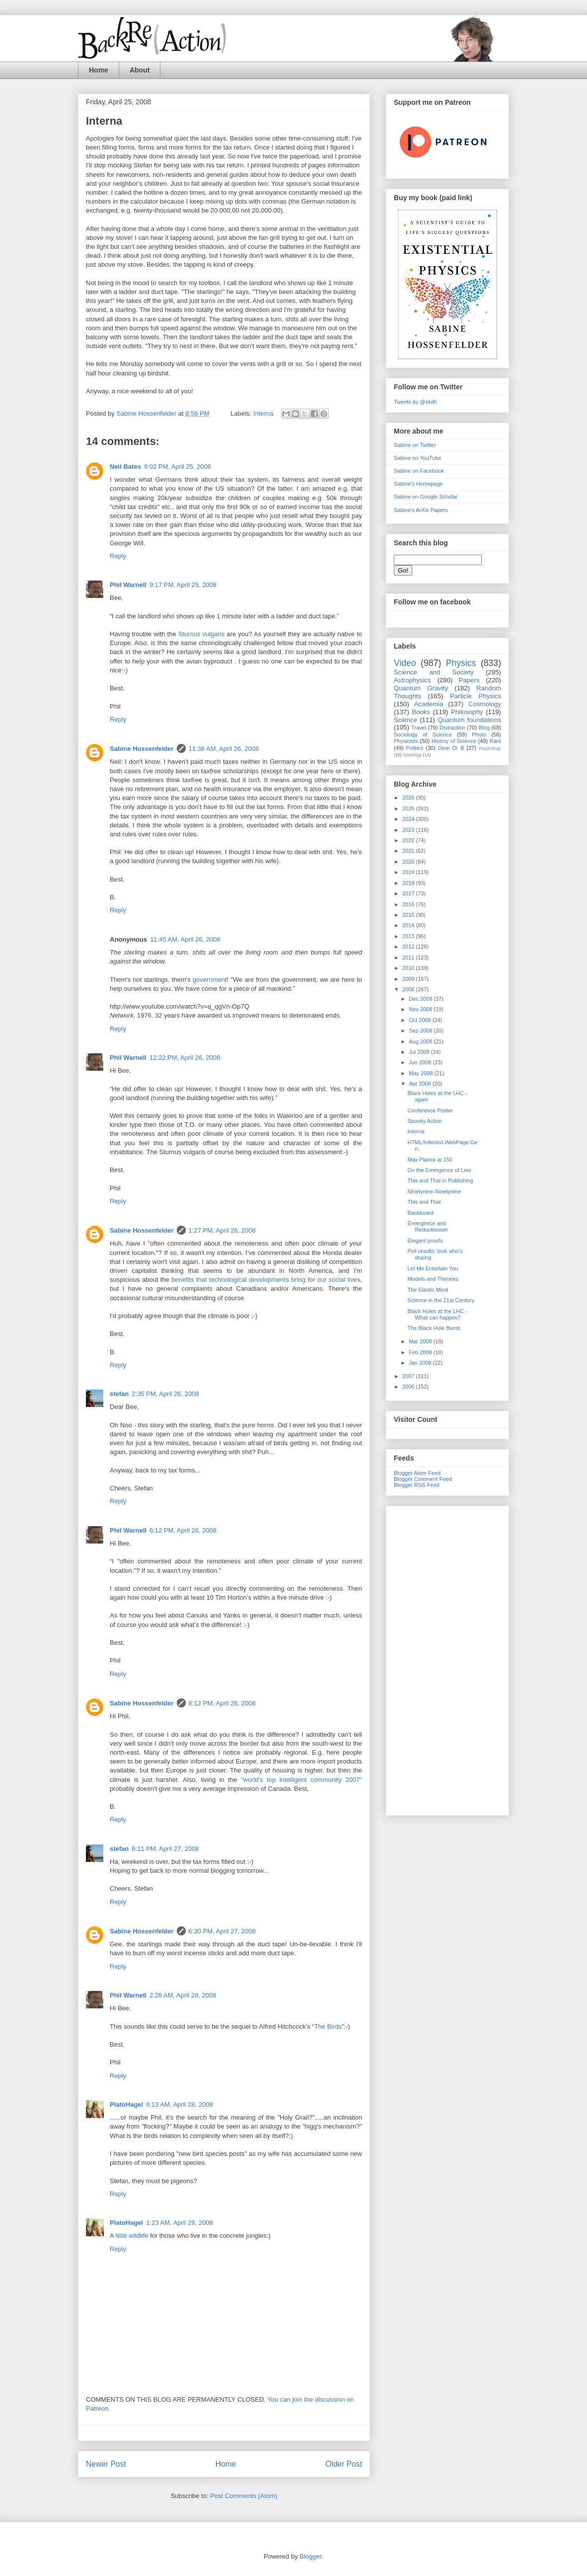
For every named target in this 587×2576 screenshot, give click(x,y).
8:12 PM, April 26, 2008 (222, 1703)
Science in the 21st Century (440, 1300)
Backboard (420, 1213)
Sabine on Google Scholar (425, 497)
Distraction (452, 728)
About (139, 70)
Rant (495, 741)
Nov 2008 (421, 1009)
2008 (409, 989)
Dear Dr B (451, 748)
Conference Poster (430, 1110)
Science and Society (434, 672)
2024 (409, 819)
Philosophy (467, 712)
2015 (409, 915)
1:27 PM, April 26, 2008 (222, 1230)
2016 (409, 904)
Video (405, 663)
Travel (418, 728)
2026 (409, 798)
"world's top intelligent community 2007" (301, 1779)
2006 (409, 1387)
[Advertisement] (447, 1659)
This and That (423, 1202)
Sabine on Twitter (415, 445)
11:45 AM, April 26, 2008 (185, 939)
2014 (409, 925)
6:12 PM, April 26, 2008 (183, 1530)
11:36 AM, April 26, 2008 (224, 748)
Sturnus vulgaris (201, 634)
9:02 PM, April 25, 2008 (177, 466)
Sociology (412, 754)
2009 (409, 979)
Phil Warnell (128, 585)
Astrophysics (412, 680)
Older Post (343, 2464)
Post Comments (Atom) (243, 2496)
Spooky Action (424, 1121)
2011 (409, 957)
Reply (118, 556)
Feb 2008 (421, 1352)
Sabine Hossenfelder (142, 748)
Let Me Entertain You (432, 1268)
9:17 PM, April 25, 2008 (183, 585)
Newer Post (106, 2464)
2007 (409, 1376)
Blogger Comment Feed (423, 1479)
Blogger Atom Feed (417, 1473)
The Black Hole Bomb (433, 1328)
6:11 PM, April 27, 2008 (165, 1848)
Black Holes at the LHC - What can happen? (437, 1314)
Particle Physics (475, 696)
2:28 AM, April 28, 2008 (182, 1995)
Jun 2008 (421, 1062)
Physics (461, 663)
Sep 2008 (421, 1030)
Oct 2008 (421, 1020)
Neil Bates (125, 466)
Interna (263, 413)
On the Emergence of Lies (439, 1170)
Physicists (406, 741)
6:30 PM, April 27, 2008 (222, 1931)
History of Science (454, 741)
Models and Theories (432, 1279)
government (210, 979)
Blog (484, 728)
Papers (469, 680)
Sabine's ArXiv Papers (421, 510)
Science (405, 720)
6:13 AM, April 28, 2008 (179, 2104)
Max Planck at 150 (429, 1160)
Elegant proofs (424, 1241)
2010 (409, 968)
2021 (409, 851)
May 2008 (421, 1073)
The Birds (328, 2026)
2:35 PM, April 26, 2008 (165, 1394)
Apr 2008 (421, 1084)
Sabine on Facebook (419, 471)
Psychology (490, 748)
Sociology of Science (423, 734)
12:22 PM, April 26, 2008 (184, 1057)
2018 (409, 883)
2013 (409, 936)
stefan (119, 1394)
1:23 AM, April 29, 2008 (179, 2222)
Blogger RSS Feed (417, 1485)
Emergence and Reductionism (427, 1226)
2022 (409, 840)
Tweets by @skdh (415, 402)
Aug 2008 (421, 1041)
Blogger (310, 2556)
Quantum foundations (469, 720)
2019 (409, 872)
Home (98, 70)
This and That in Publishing (440, 1180)
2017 (409, 893)
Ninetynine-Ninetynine (434, 1191)
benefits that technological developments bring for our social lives (265, 1279)
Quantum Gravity (421, 688)
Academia (428, 704)
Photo (479, 734)
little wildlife (132, 2235)
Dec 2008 (421, 999)
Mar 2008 (421, 1341)
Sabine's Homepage (418, 484)
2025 (409, 808)
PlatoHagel (126, 2104)
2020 (409, 862)
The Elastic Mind (427, 1290)
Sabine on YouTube (417, 458)
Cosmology (484, 704)
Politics (415, 748)
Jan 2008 (421, 1363)
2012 (409, 947)
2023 (409, 830)
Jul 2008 (420, 1052)
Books (421, 712)
